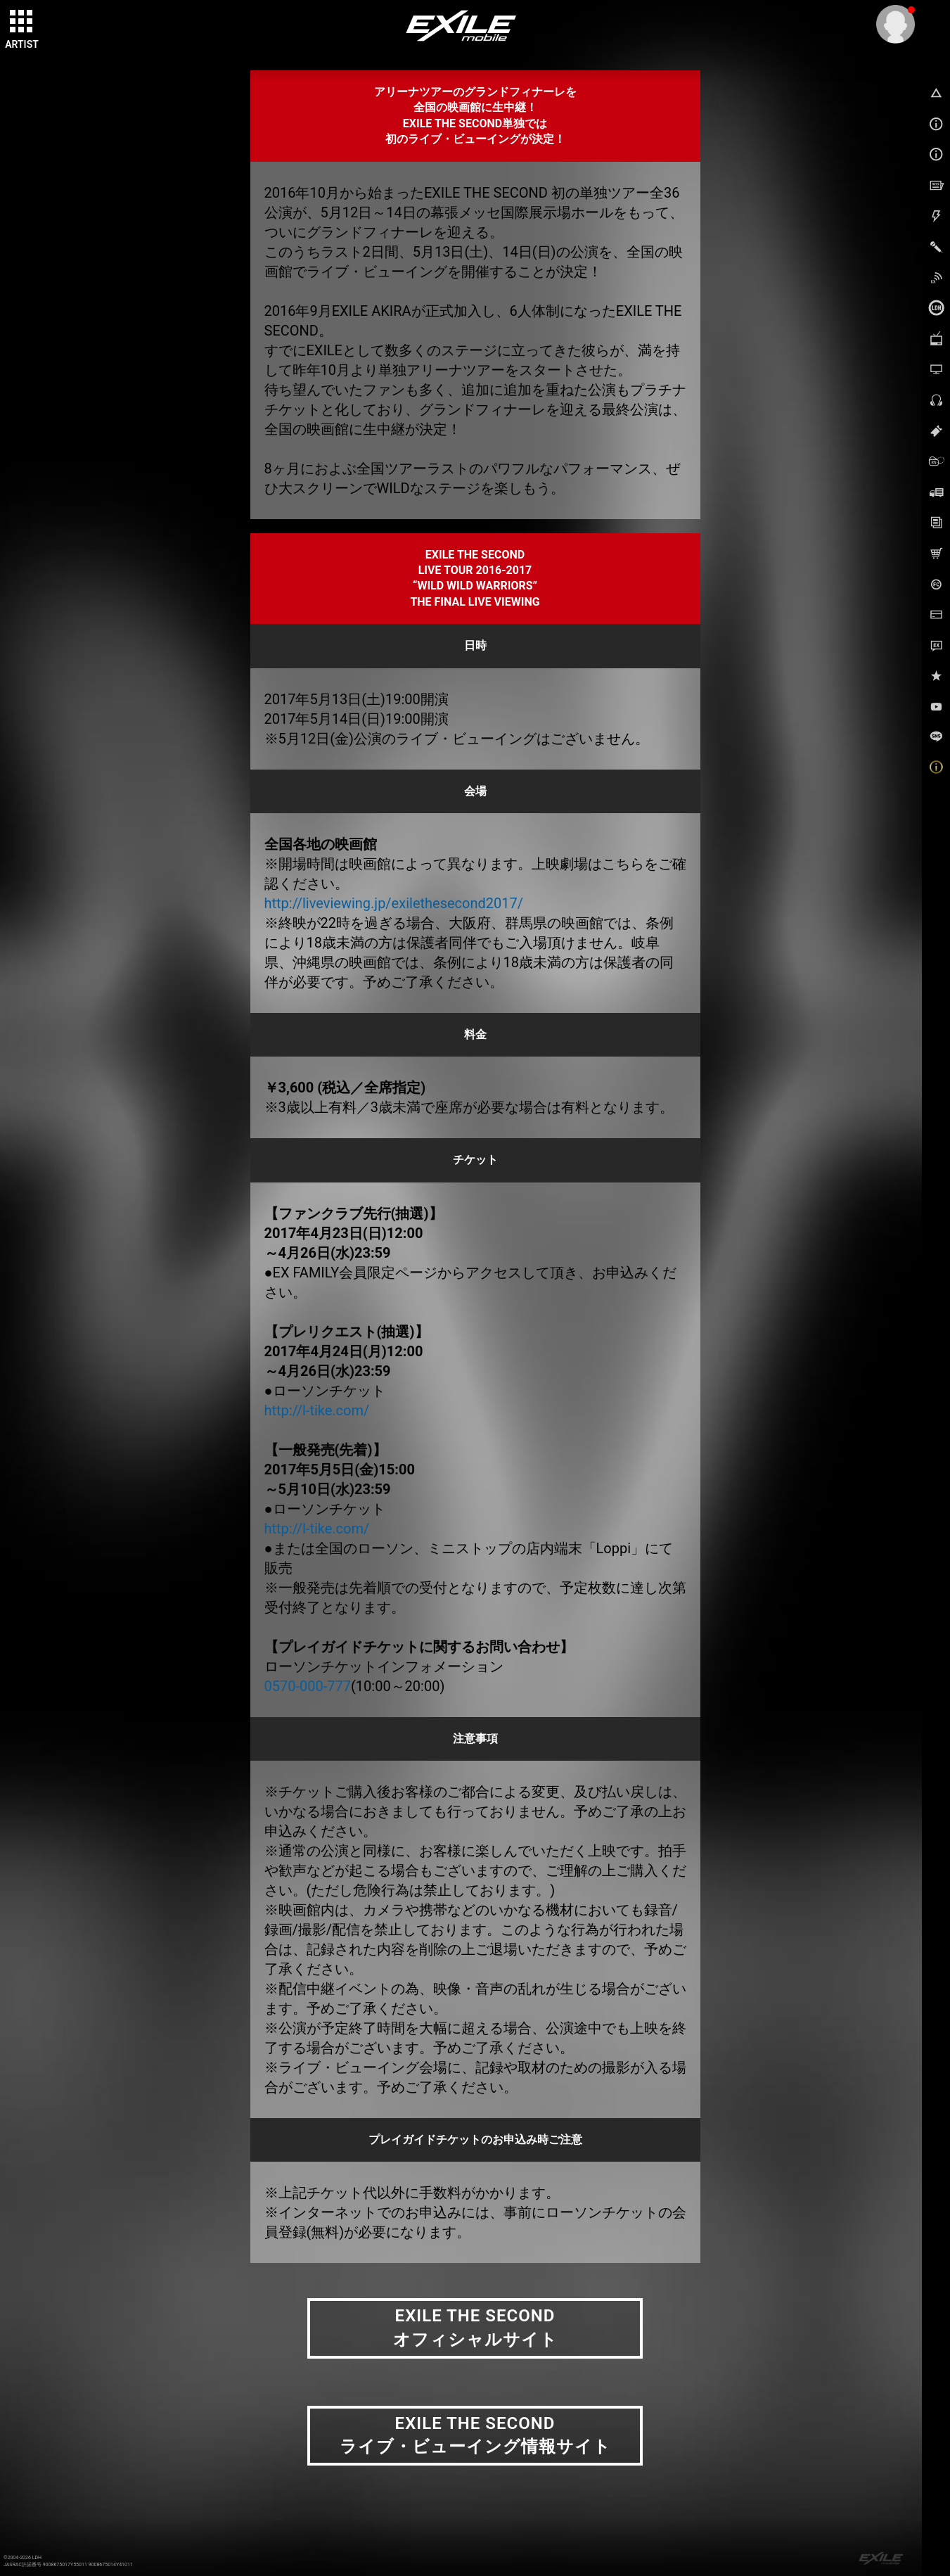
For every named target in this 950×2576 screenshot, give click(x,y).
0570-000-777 (307, 1686)
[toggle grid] (22, 22)
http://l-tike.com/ (317, 1410)
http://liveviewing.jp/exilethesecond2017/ (394, 903)
